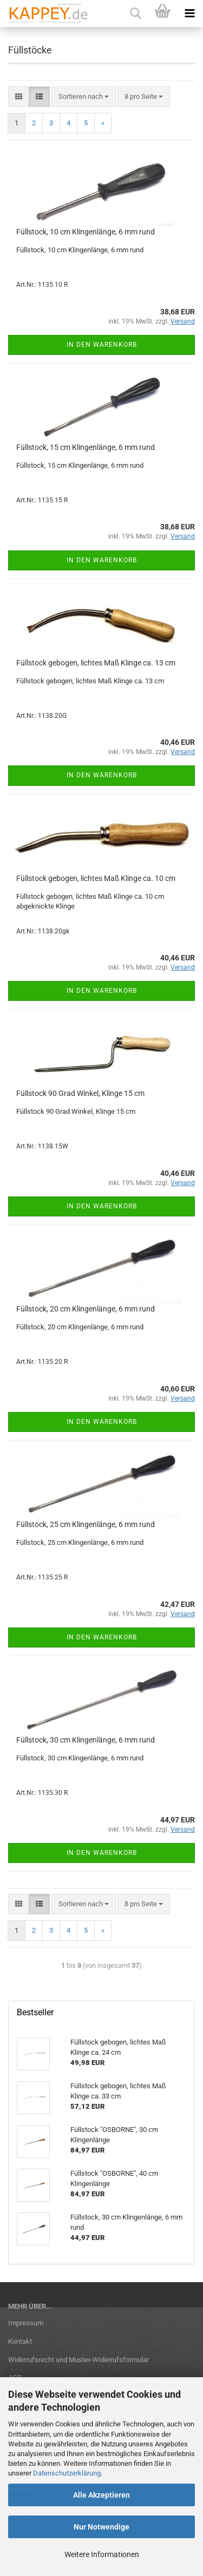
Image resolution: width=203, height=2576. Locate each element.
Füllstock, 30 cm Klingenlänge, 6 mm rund (85, 1740)
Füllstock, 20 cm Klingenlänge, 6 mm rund (85, 1308)
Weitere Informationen (101, 2554)
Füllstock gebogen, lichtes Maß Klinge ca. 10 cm (95, 878)
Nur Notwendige (101, 2527)
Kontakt (20, 2341)
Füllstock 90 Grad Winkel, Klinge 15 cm (80, 1093)
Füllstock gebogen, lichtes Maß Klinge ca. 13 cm (95, 662)
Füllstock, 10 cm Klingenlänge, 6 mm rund (85, 231)
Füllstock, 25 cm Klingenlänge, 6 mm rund (85, 1524)
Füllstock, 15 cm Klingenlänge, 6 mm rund (85, 447)
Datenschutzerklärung (67, 2473)
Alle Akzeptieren (101, 2495)
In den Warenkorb (102, 344)
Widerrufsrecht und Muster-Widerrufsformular (78, 2360)
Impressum (25, 2323)
